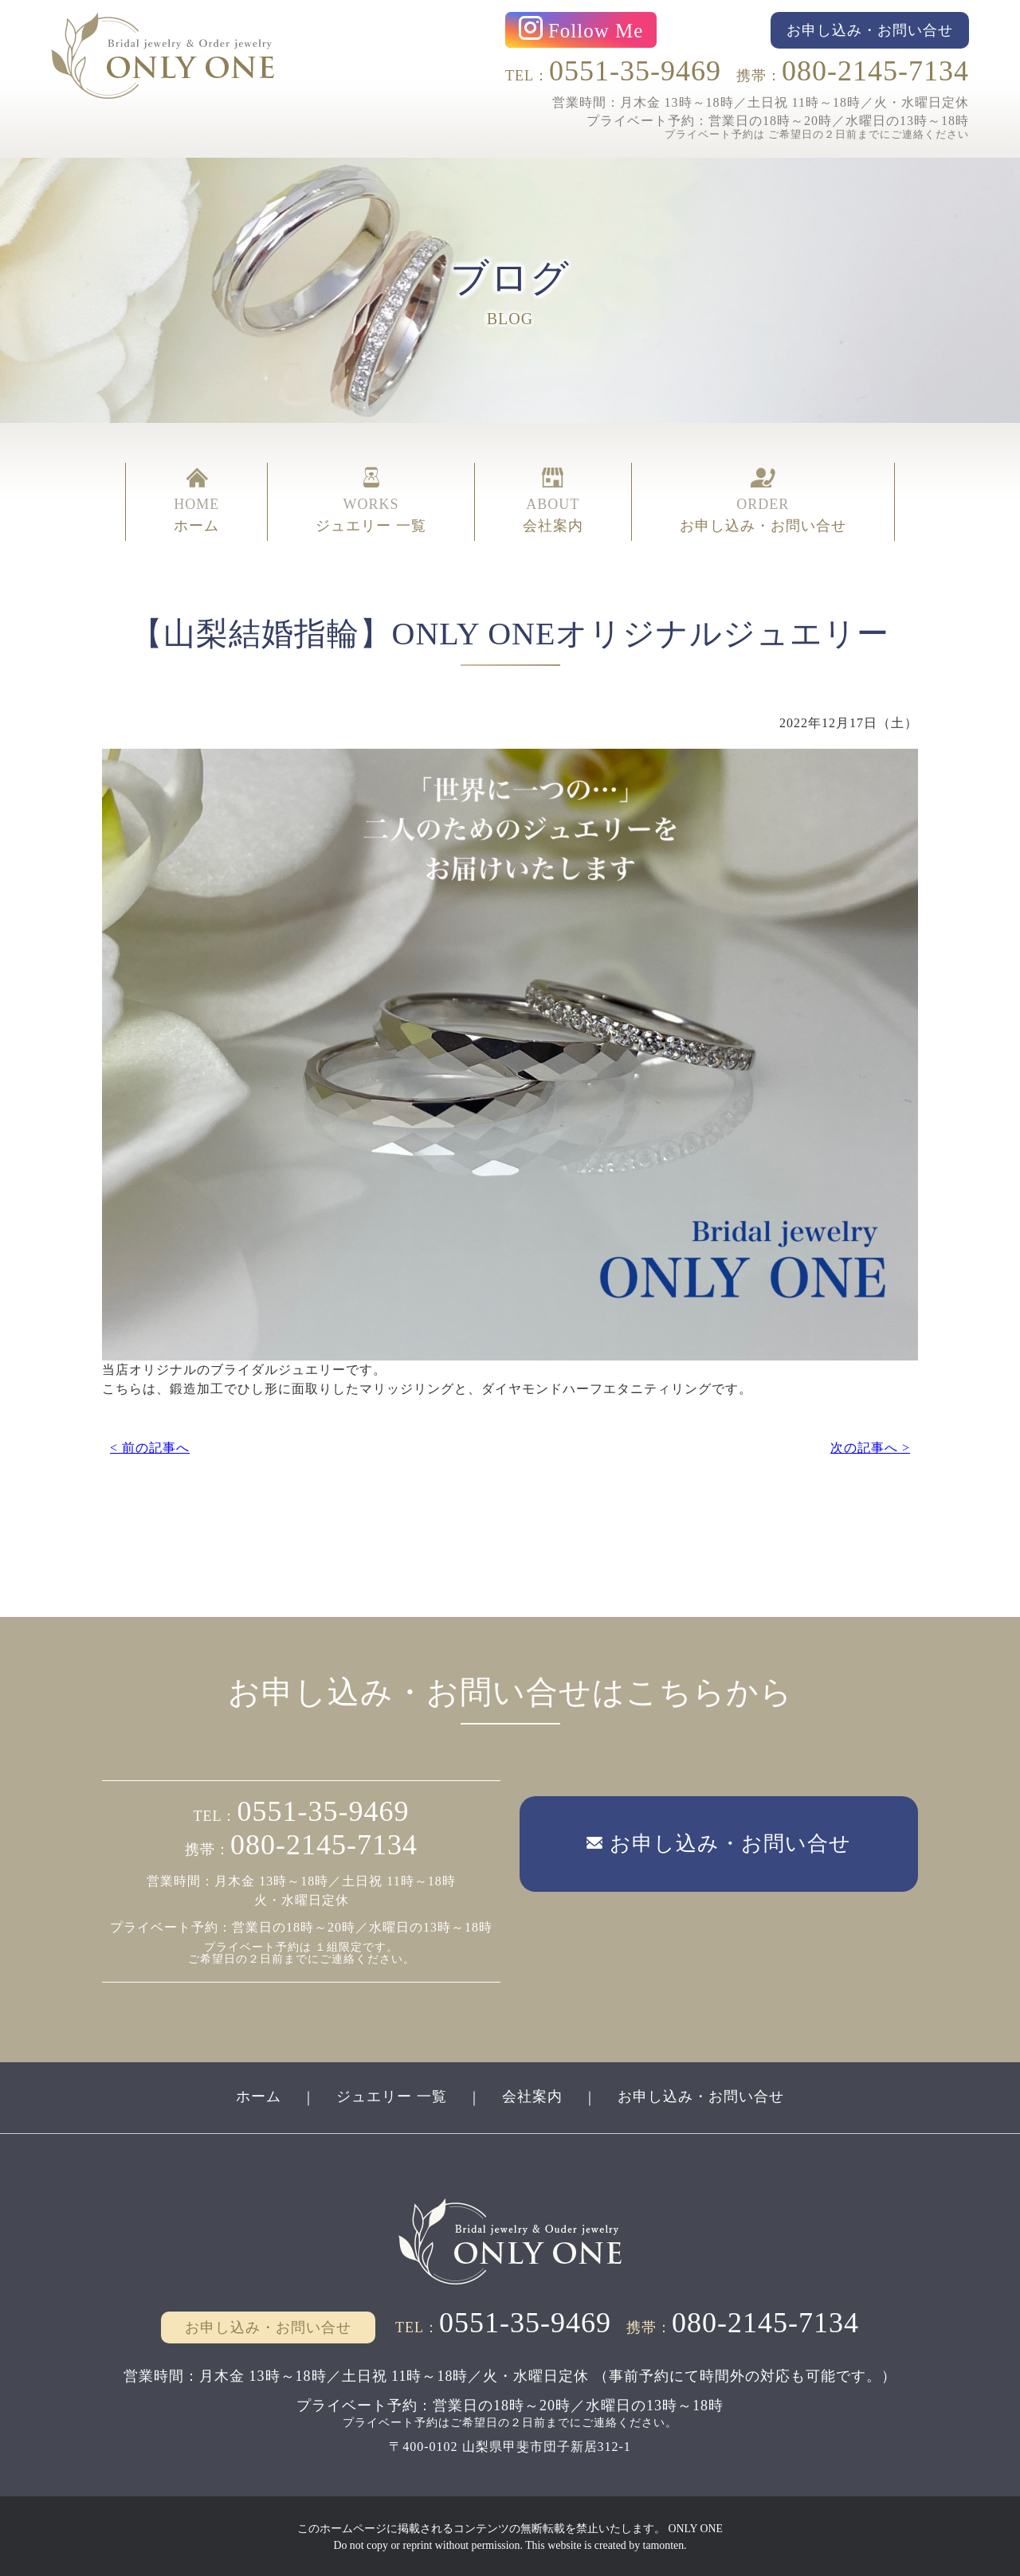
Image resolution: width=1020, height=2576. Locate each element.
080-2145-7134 (875, 71)
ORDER (763, 500)
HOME (196, 500)
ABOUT (553, 500)
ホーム (258, 2095)
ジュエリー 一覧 (391, 2095)
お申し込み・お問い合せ (701, 2095)
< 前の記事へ (150, 1446)
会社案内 (532, 2095)
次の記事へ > (870, 1446)
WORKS (371, 500)
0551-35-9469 (635, 71)
